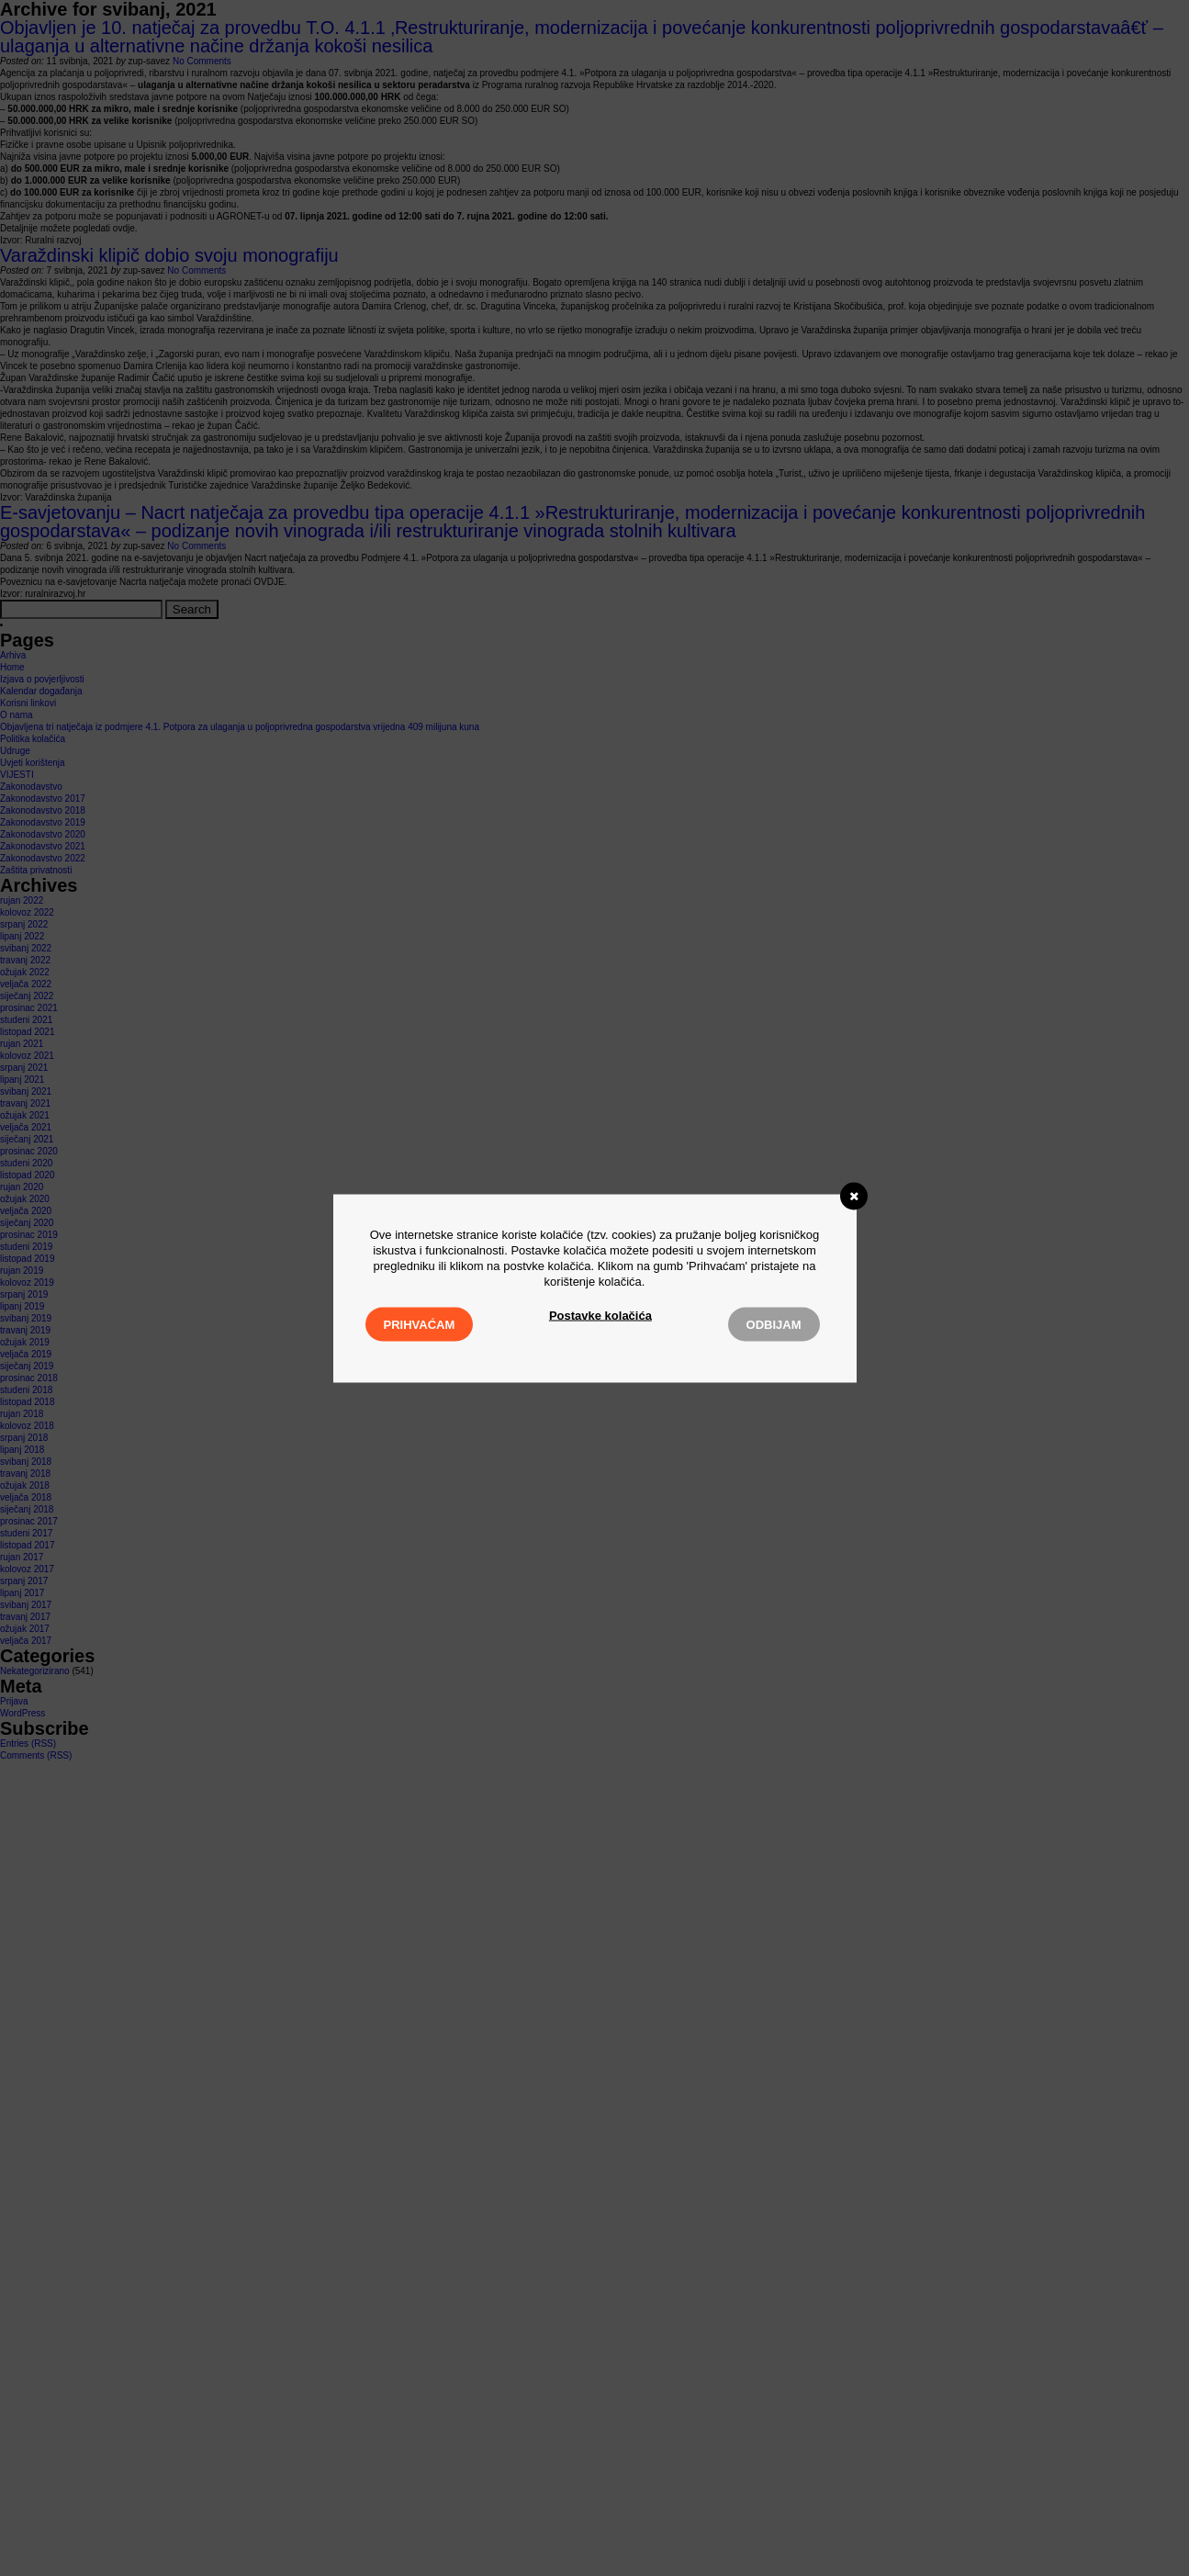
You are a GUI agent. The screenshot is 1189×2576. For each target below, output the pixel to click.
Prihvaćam (419, 1324)
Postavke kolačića (600, 1315)
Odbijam (774, 1324)
